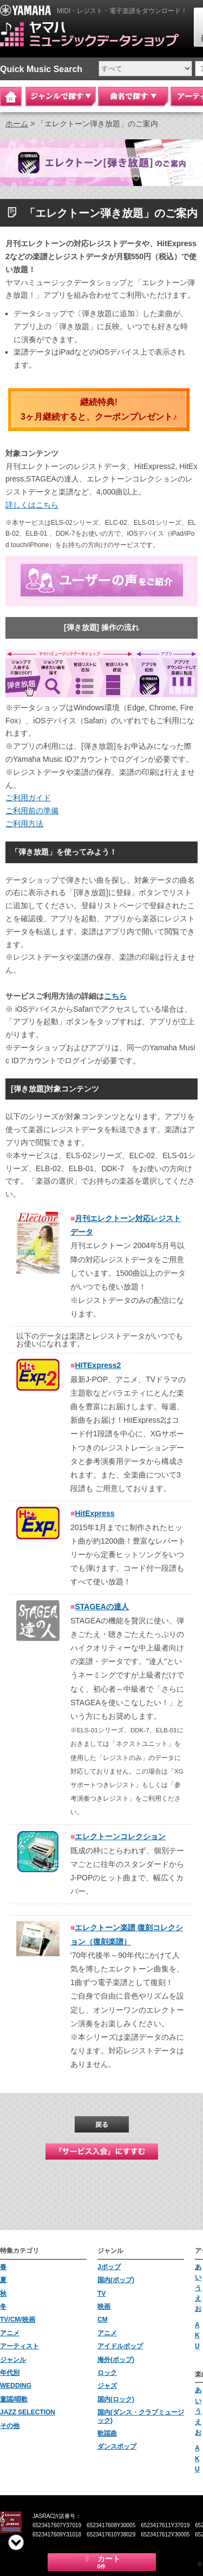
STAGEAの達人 (101, 1606)
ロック (107, 2372)
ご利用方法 (24, 823)
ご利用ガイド (28, 797)
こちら (115, 996)
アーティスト (19, 2346)
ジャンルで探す (60, 96)
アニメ (9, 2333)
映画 (103, 2306)
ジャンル (13, 2359)
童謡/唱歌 (14, 2399)
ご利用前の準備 (31, 810)
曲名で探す (133, 96)
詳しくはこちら (31, 504)
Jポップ (109, 2267)
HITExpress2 (98, 1365)
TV (101, 2293)
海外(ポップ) (115, 2359)
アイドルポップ (120, 2346)
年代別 (9, 2372)
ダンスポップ (116, 2446)
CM (102, 2319)
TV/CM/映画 (17, 2319)
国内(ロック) (115, 2399)
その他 (9, 2426)
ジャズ (107, 2385)
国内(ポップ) (115, 2280)
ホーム (16, 123)
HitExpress (94, 1513)
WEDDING (15, 2385)
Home (11, 96)
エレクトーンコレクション (120, 1836)
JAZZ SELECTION (27, 2412)
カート (101, 2561)
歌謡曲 (107, 2433)
